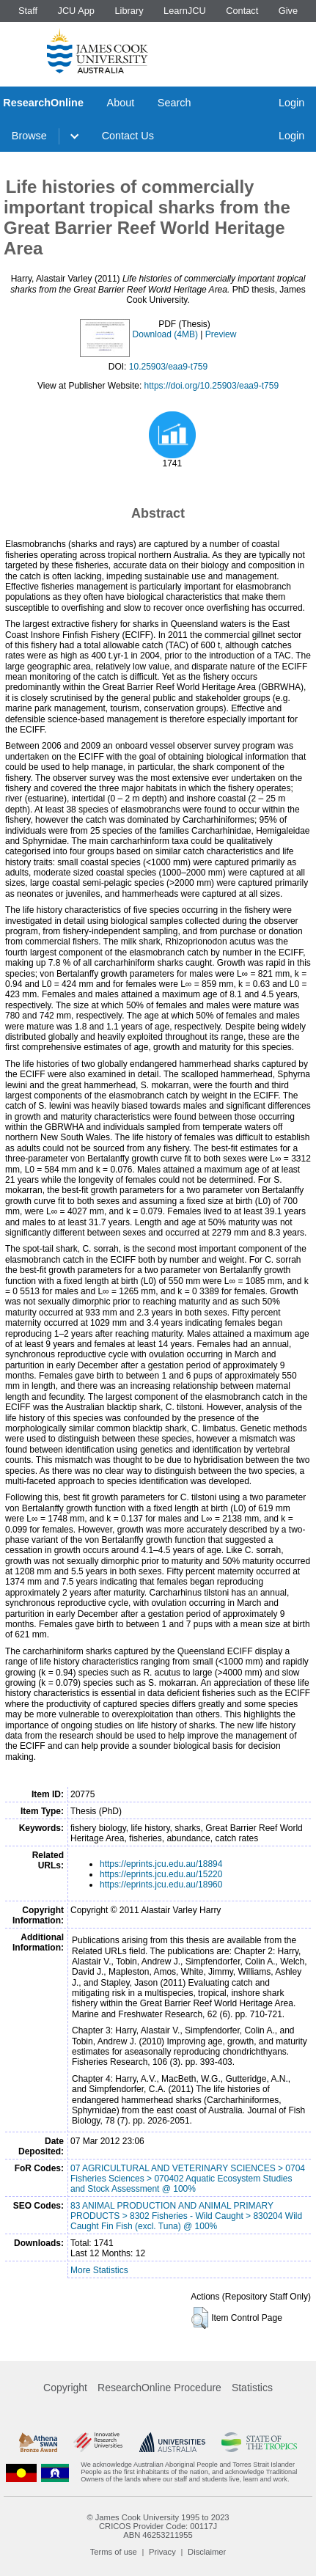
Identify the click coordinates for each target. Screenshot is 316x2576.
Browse (29, 136)
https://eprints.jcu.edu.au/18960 (161, 1884)
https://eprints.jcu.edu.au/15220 (161, 1874)
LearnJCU (184, 10)
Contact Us (128, 136)
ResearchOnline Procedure (159, 2387)
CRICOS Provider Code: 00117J (158, 2526)
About (121, 103)
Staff (27, 10)
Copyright (65, 2387)
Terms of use (113, 2551)
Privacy (162, 2551)
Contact (242, 10)
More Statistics (99, 2270)
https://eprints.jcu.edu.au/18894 (161, 1864)
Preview (221, 334)
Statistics (252, 2387)
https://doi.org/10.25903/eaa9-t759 (211, 386)
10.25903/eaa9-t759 (168, 367)
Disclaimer (207, 2551)
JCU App (76, 10)
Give (288, 10)
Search (174, 103)
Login (291, 103)
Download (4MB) (165, 334)
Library (128, 10)
